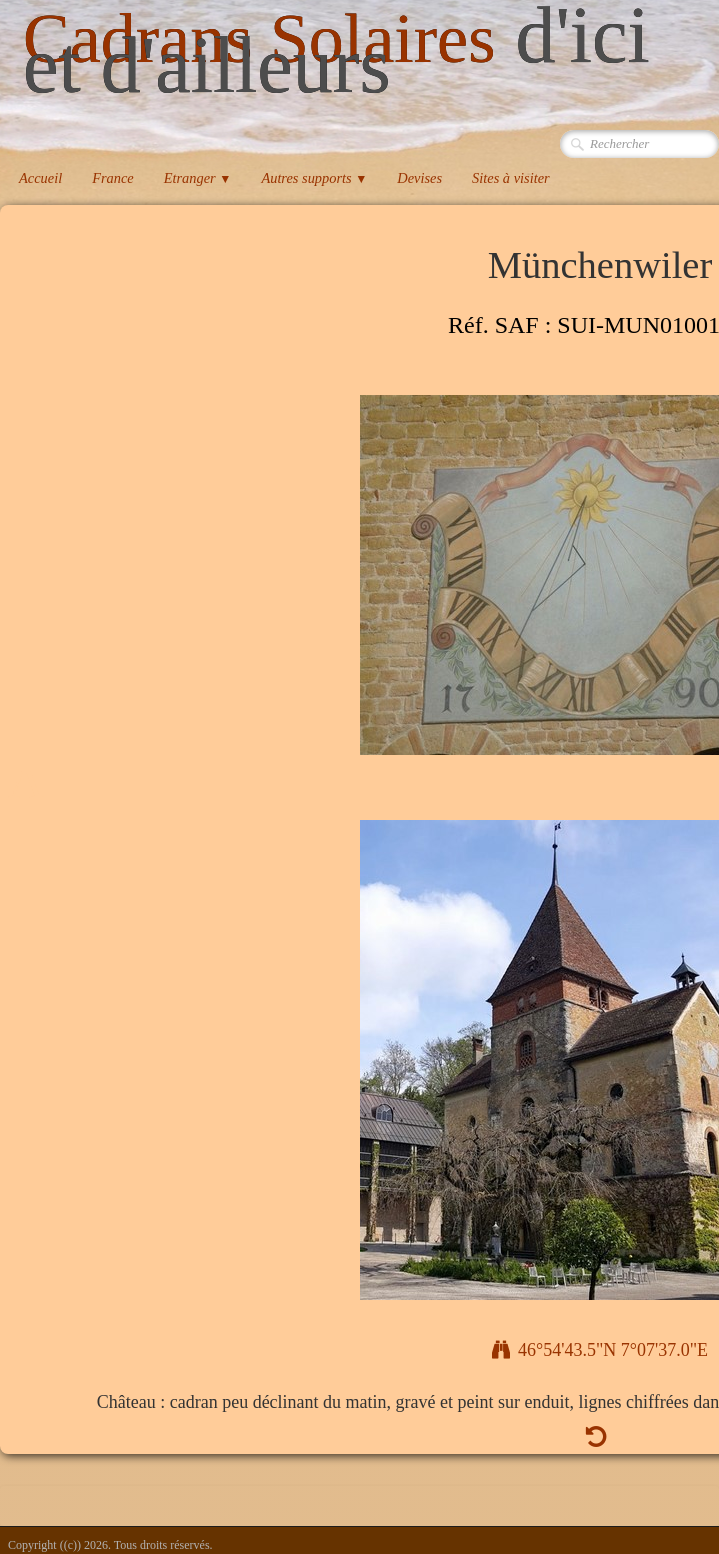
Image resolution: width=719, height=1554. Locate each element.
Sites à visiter (511, 178)
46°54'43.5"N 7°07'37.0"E (600, 1350)
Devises (419, 178)
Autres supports (314, 178)
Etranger (198, 178)
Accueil (40, 178)
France (113, 178)
